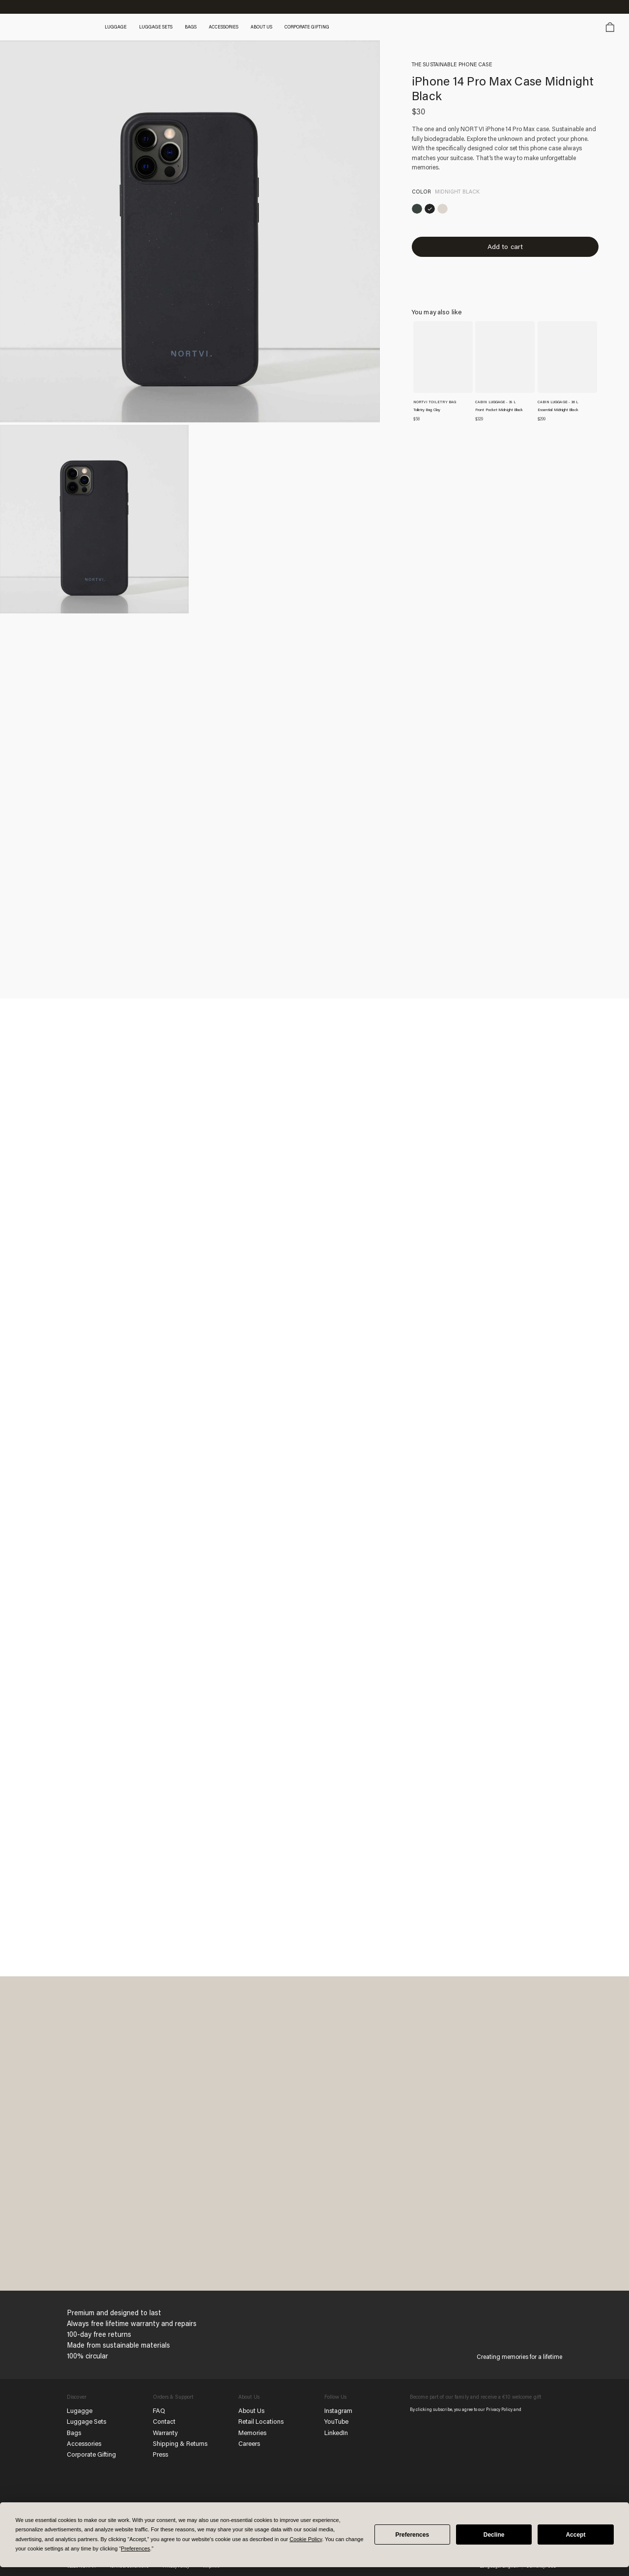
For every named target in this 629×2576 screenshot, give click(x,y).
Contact (164, 2421)
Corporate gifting (318, 26)
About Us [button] (271, 26)
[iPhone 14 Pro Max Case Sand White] (450, 210)
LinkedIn (336, 2432)
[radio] (418, 210)
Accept (575, 2534)
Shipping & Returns (181, 2443)
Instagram (338, 2410)
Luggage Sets (87, 2421)
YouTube (336, 2421)
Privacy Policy (500, 2409)
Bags (74, 2432)
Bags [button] (200, 26)
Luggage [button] (123, 26)
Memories (253, 2432)
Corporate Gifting (92, 2454)
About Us (251, 2410)
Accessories (85, 2443)
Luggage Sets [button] (164, 26)
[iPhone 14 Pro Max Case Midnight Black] (434, 210)
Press (161, 2454)
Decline (494, 2534)
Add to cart (505, 250)
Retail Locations (261, 2421)
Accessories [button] (233, 26)
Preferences (412, 2534)
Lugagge (80, 2410)
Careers (250, 2443)
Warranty (165, 2432)
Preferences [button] (135, 2548)
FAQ (159, 2410)
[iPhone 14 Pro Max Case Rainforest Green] (418, 210)
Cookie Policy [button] (305, 2539)
